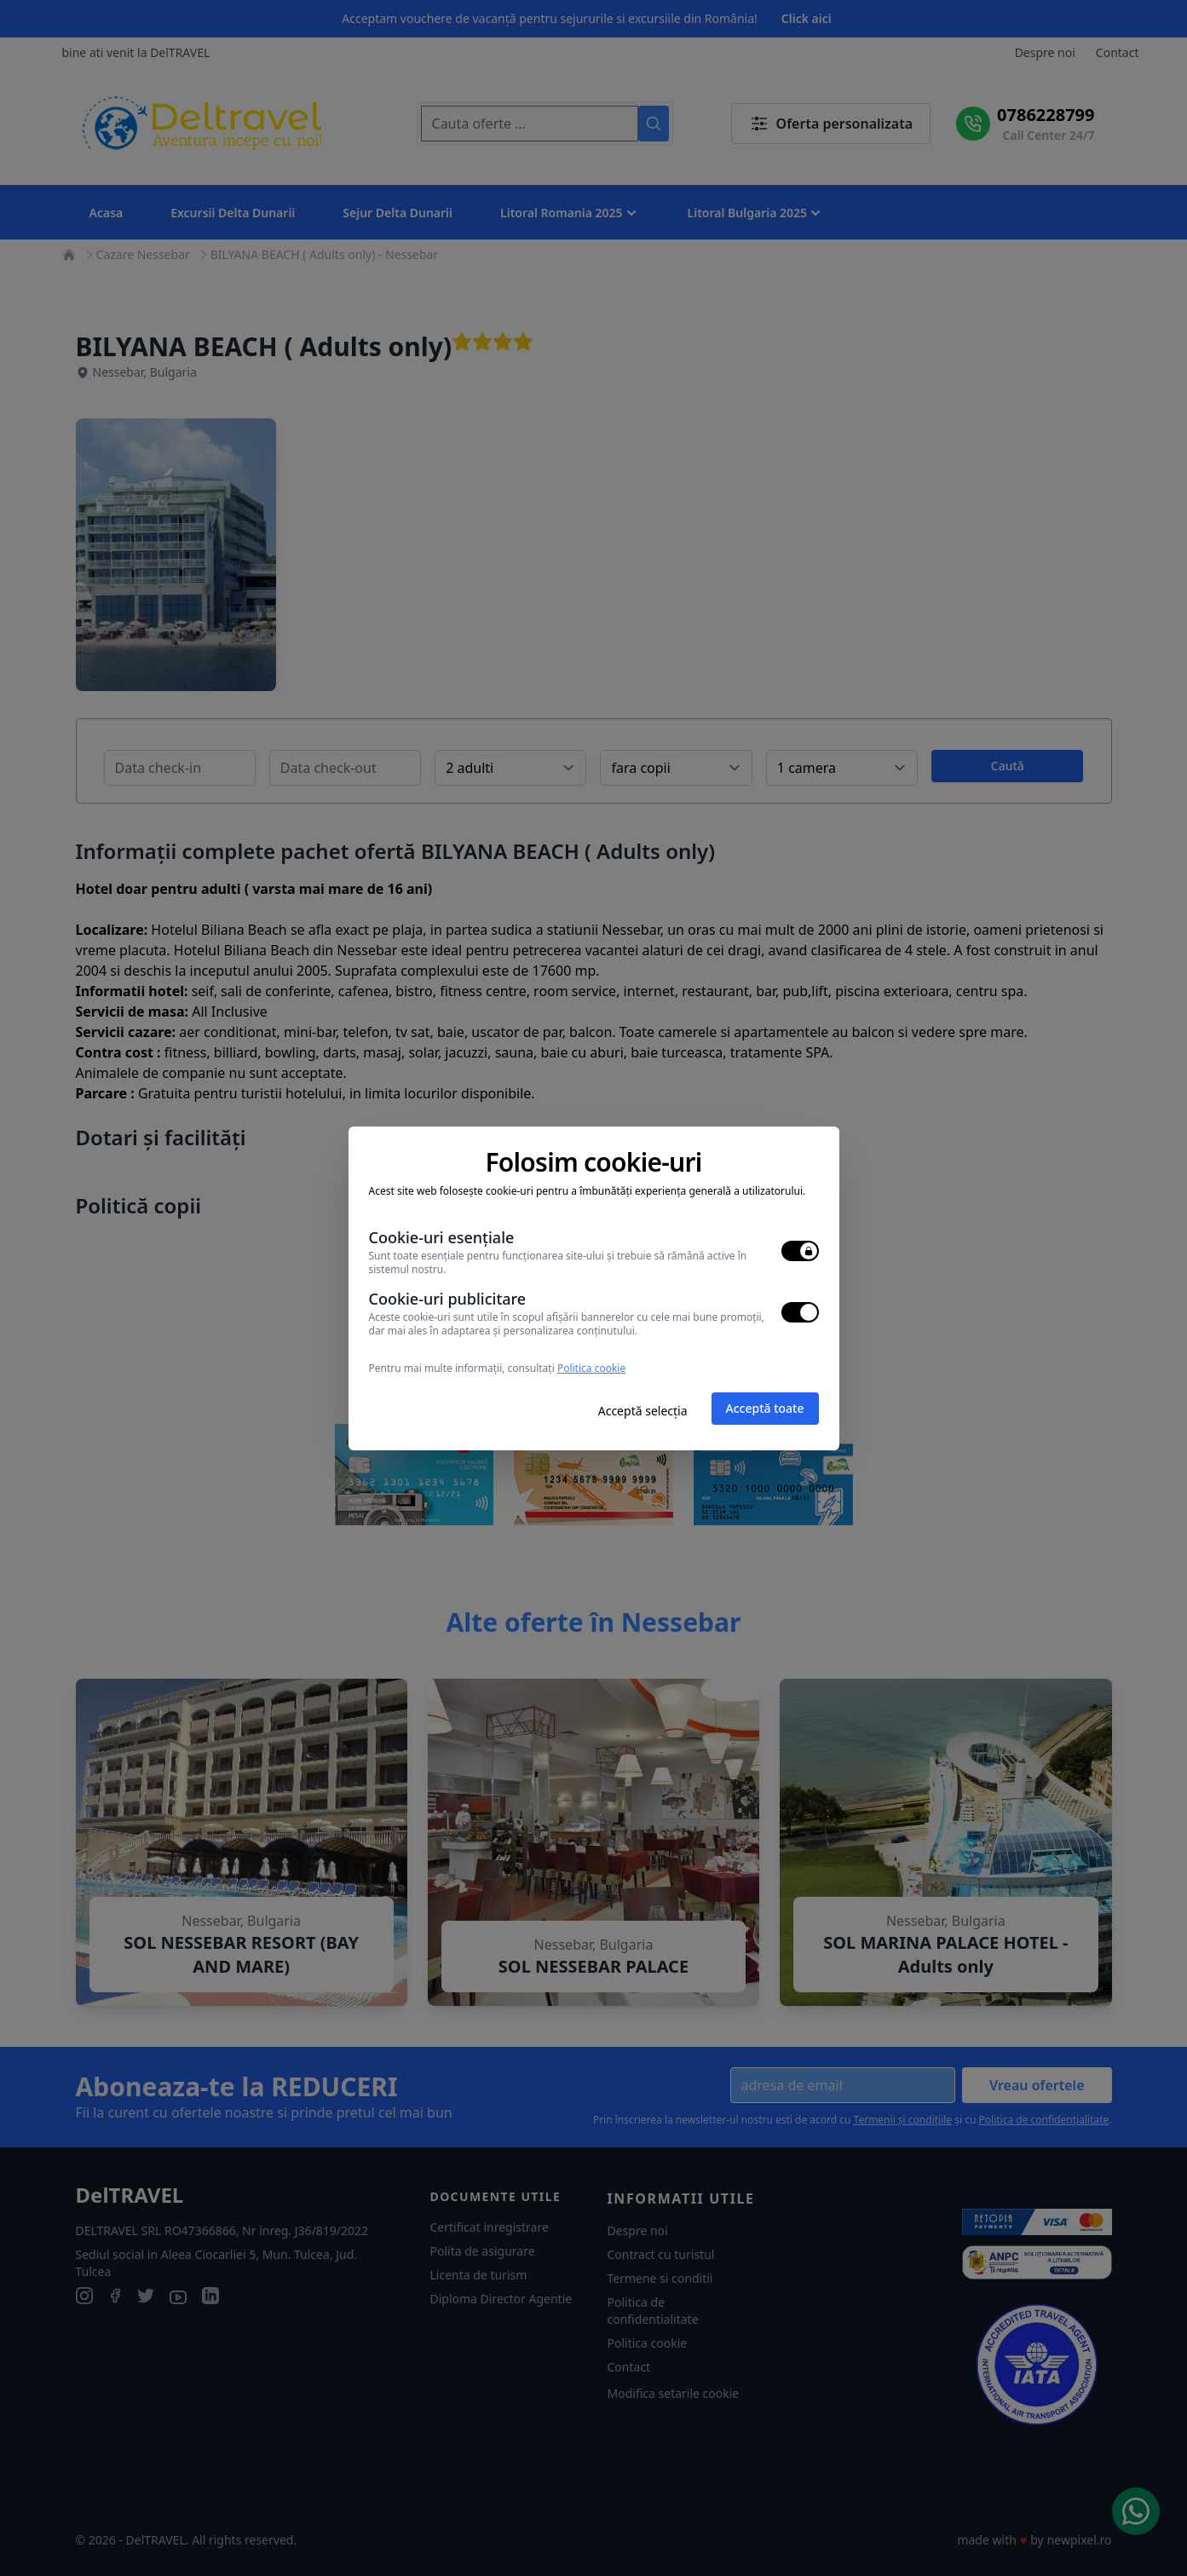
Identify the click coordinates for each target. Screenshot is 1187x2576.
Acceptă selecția (643, 1411)
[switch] (800, 1251)
